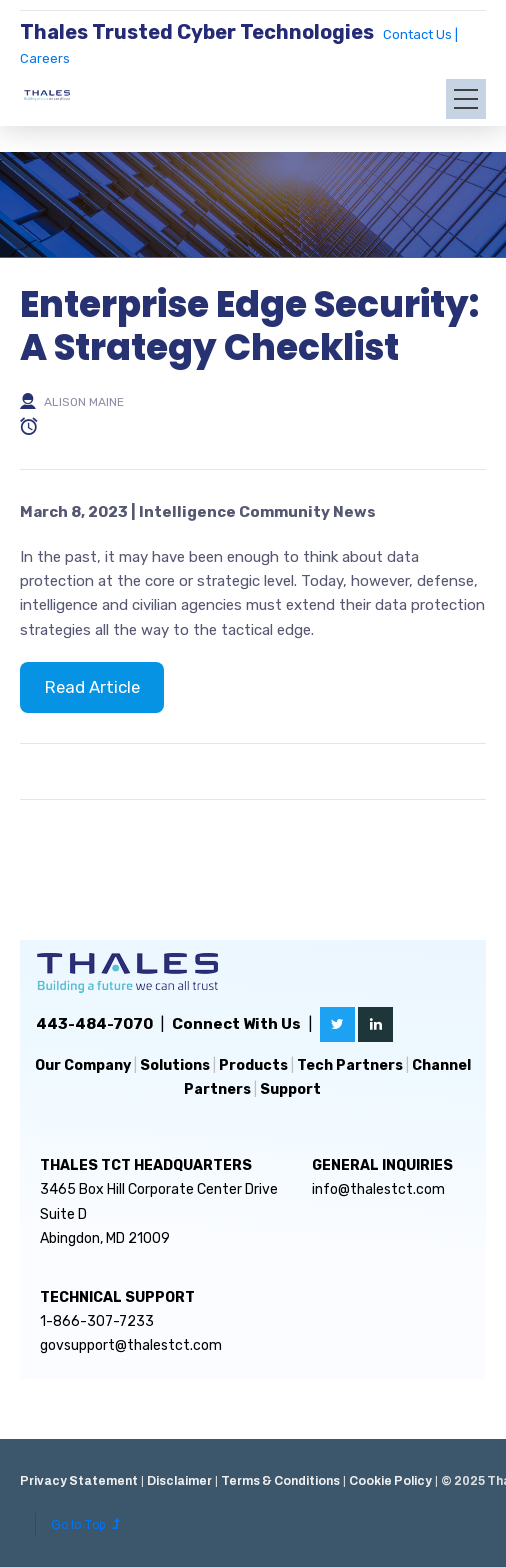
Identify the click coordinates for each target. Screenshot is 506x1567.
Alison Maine (84, 402)
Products (253, 1065)
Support (290, 1089)
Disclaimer (179, 1481)
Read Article (92, 687)
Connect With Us (236, 1024)
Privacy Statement (79, 1481)
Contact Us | (420, 34)
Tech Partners (350, 1065)
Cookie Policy (390, 1481)
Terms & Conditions (280, 1481)
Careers (45, 58)
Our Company (83, 1065)
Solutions (175, 1065)
